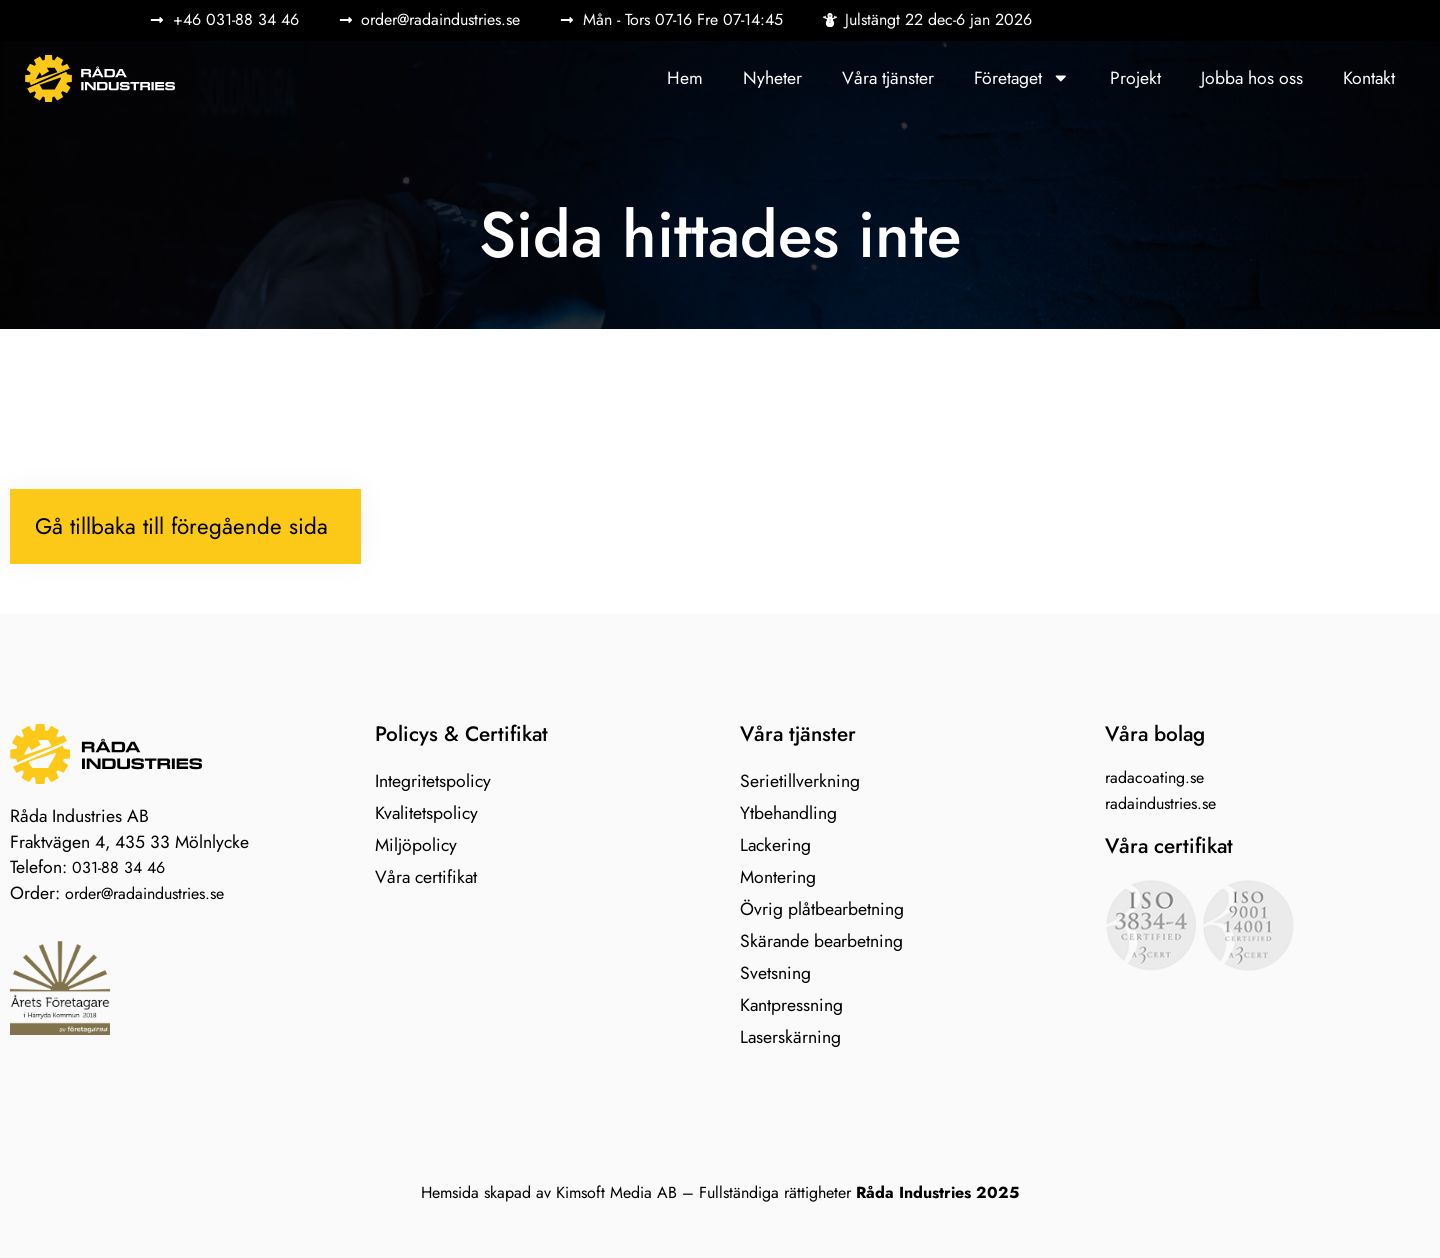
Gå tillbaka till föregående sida (181, 526)
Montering (778, 877)
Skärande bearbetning (821, 941)
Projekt (1135, 78)
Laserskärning (790, 1037)
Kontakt (1369, 78)
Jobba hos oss (1252, 78)
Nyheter (772, 78)
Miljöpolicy (416, 845)
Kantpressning (791, 1005)
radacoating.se (1154, 777)
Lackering (775, 845)
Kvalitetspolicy (426, 813)
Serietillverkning (800, 781)
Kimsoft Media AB (616, 1192)
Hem (685, 78)
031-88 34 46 (118, 867)
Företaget (1022, 78)
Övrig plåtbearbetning (822, 909)
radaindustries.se (1160, 803)
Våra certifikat (426, 877)
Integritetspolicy (433, 781)
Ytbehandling (788, 813)
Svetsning (775, 973)
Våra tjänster (888, 78)
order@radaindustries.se (144, 893)
